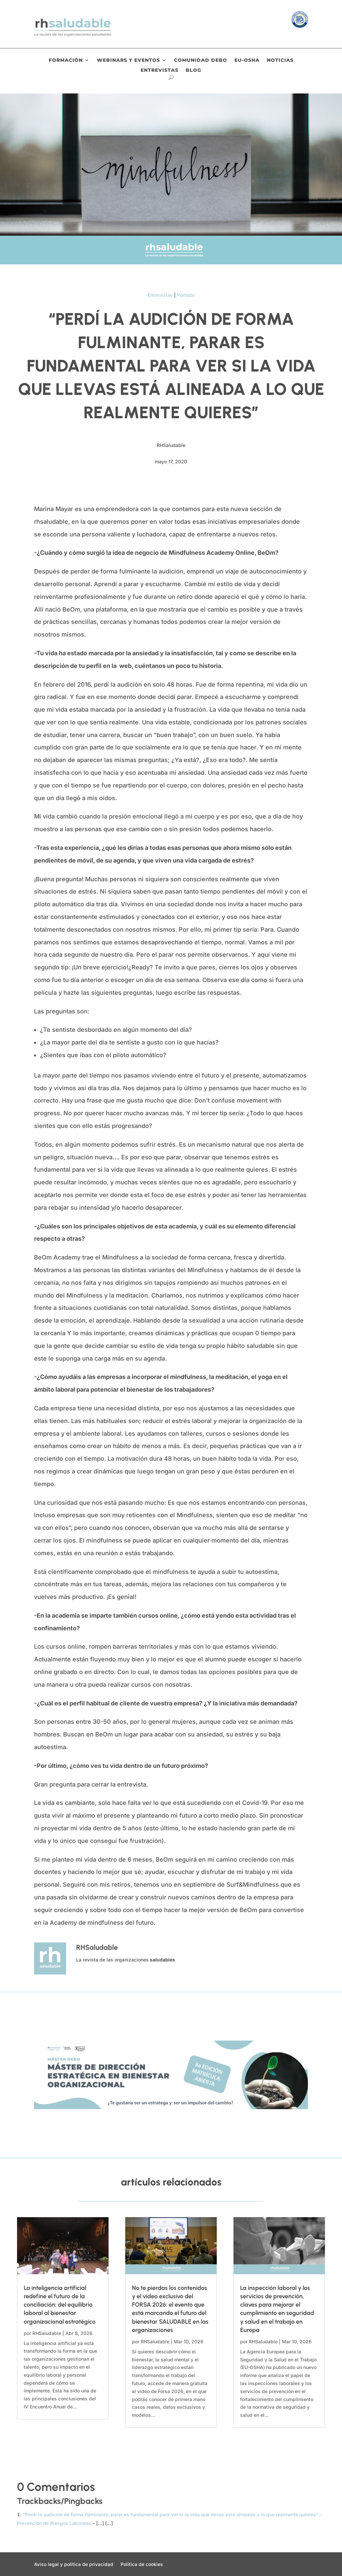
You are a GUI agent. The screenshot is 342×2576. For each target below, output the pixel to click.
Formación (66, 60)
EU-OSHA (247, 60)
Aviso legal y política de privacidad (73, 2564)
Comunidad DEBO (200, 60)
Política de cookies (142, 2564)
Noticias (280, 60)
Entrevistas (159, 70)
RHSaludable (46, 2333)
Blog (193, 70)
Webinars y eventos (128, 60)
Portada (185, 295)
